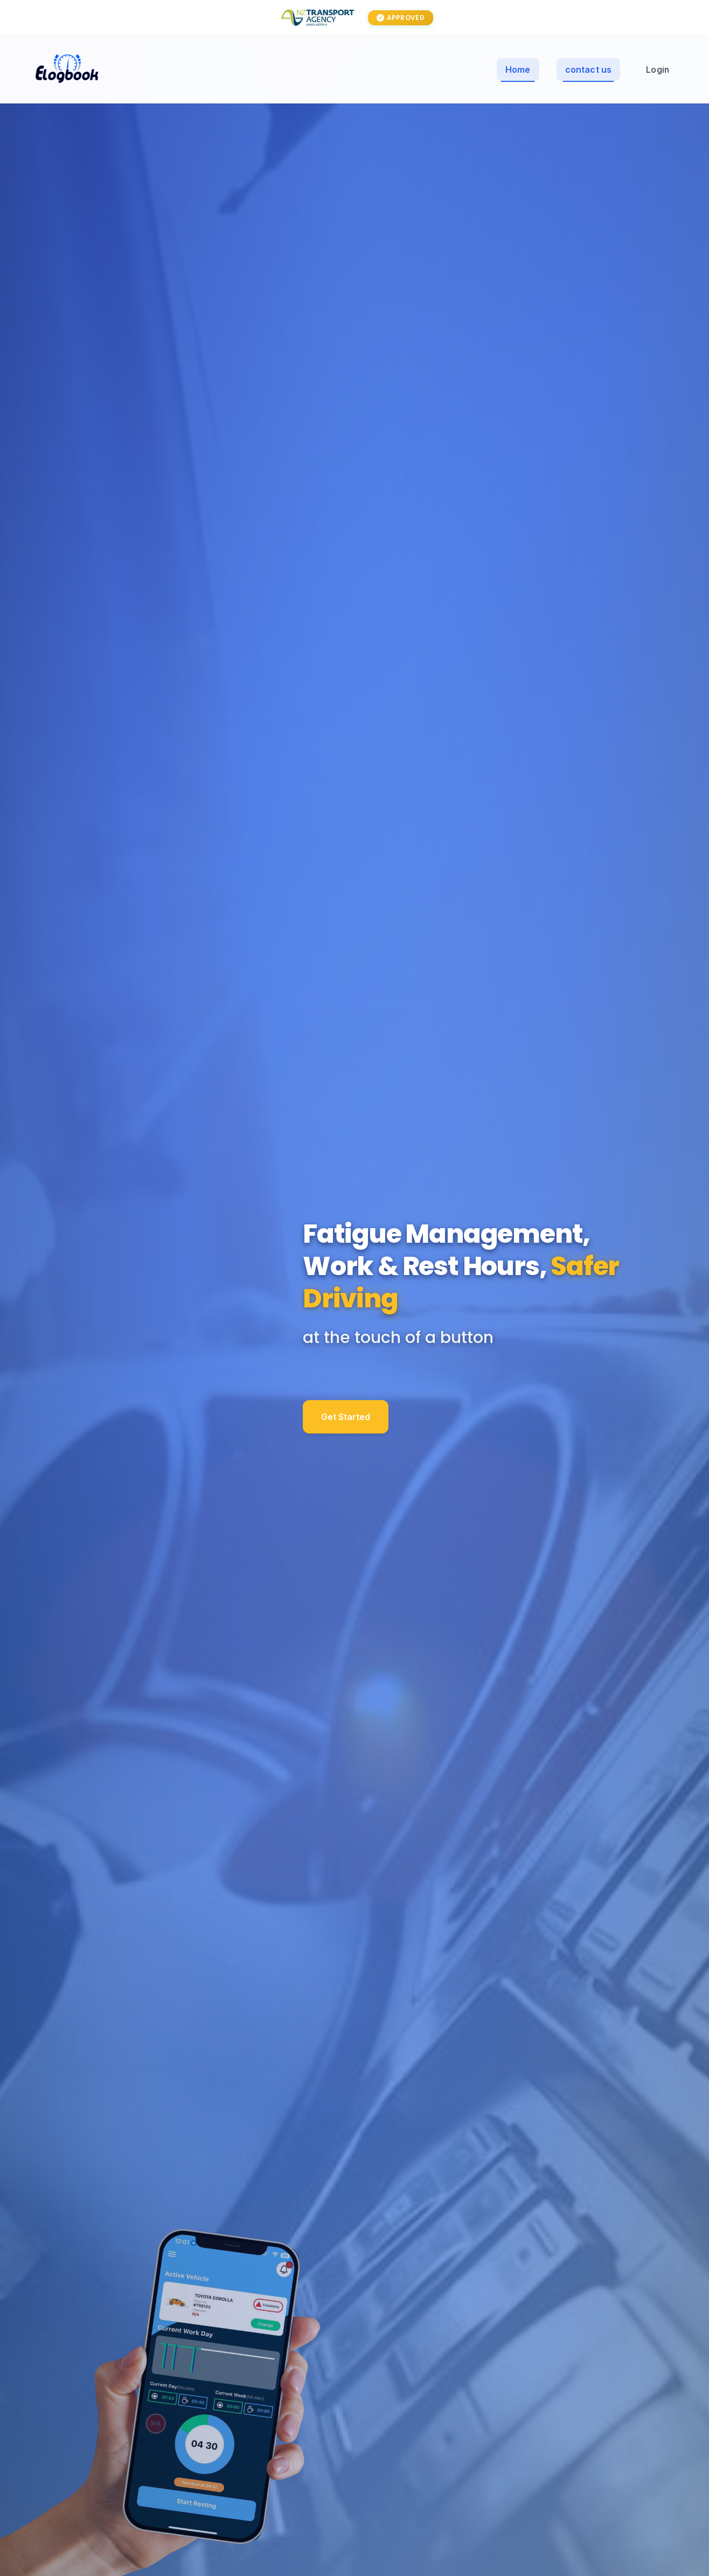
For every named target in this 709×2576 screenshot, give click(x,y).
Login (657, 69)
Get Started (345, 1449)
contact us (588, 69)
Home (518, 69)
